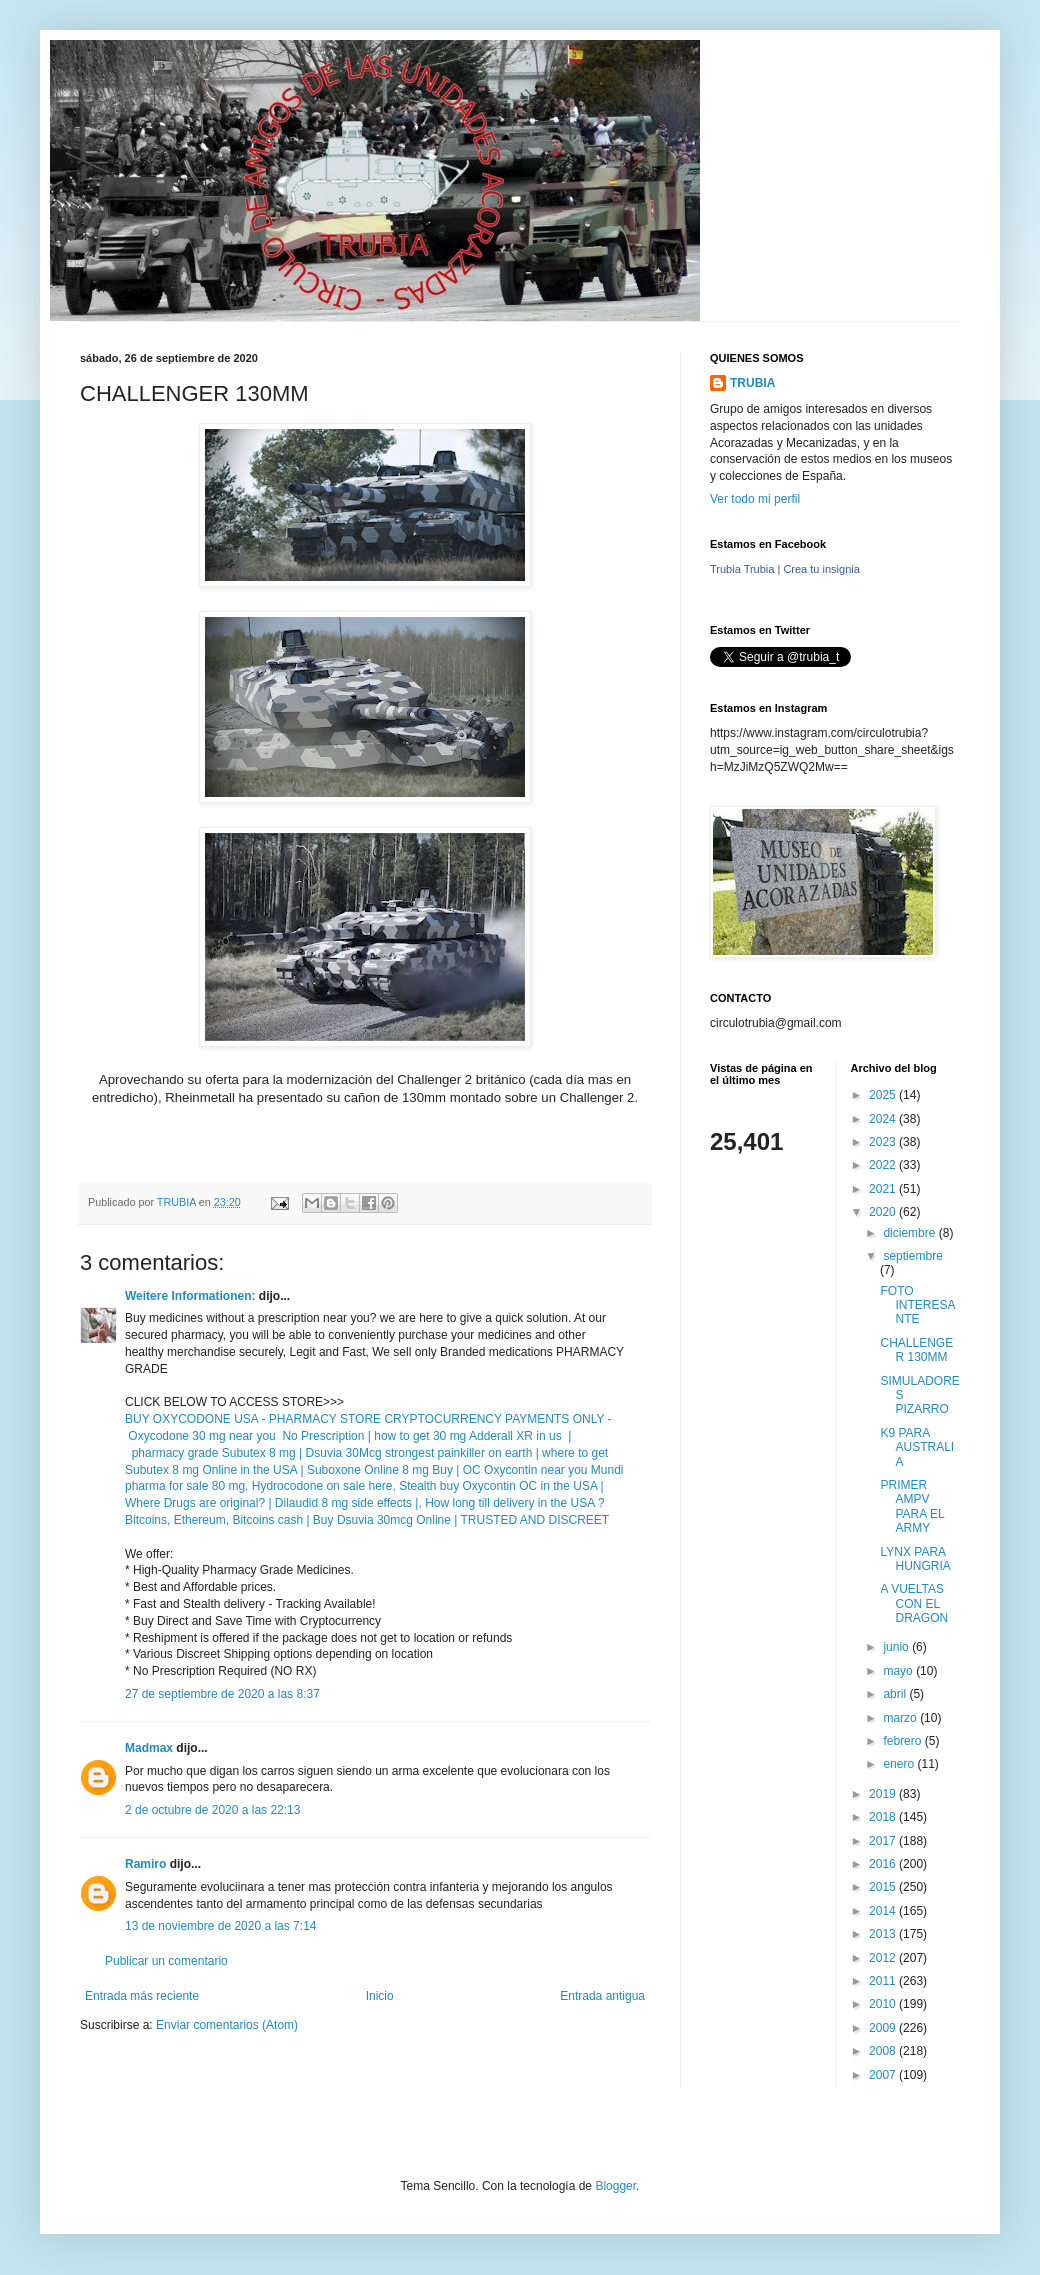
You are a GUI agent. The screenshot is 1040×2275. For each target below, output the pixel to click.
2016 (884, 1864)
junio (897, 1647)
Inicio (380, 1996)
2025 (884, 1095)
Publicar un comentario (166, 1961)
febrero (903, 1741)
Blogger (615, 2186)
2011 (884, 1981)
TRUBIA (752, 383)
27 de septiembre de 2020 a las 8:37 (222, 1694)
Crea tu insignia (821, 569)
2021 (884, 1189)
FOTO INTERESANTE (917, 1305)
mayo (899, 1671)
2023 (884, 1142)
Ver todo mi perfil (755, 499)
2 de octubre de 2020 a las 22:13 (212, 1810)
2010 (884, 2004)
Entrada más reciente (142, 1996)
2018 (884, 1817)
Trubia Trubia (742, 569)
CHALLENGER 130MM (916, 1350)
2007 (884, 2075)
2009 (884, 2028)
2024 (884, 1119)
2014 (884, 1911)
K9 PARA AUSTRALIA (917, 1447)
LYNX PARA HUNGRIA (915, 1559)
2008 (884, 2051)
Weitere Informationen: (190, 1296)
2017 (884, 1841)
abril (896, 1694)
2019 (884, 1794)
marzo (901, 1718)
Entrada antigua (602, 1996)
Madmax (149, 1748)
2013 (884, 1934)
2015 (884, 1887)
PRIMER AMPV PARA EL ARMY (912, 1506)
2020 (884, 1212)
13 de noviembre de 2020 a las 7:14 (220, 1926)
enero (900, 1764)
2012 (884, 1958)
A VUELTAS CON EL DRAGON (914, 1603)
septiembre (912, 1256)
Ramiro (145, 1864)
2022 (884, 1165)
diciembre (910, 1233)
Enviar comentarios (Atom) (227, 2025)
